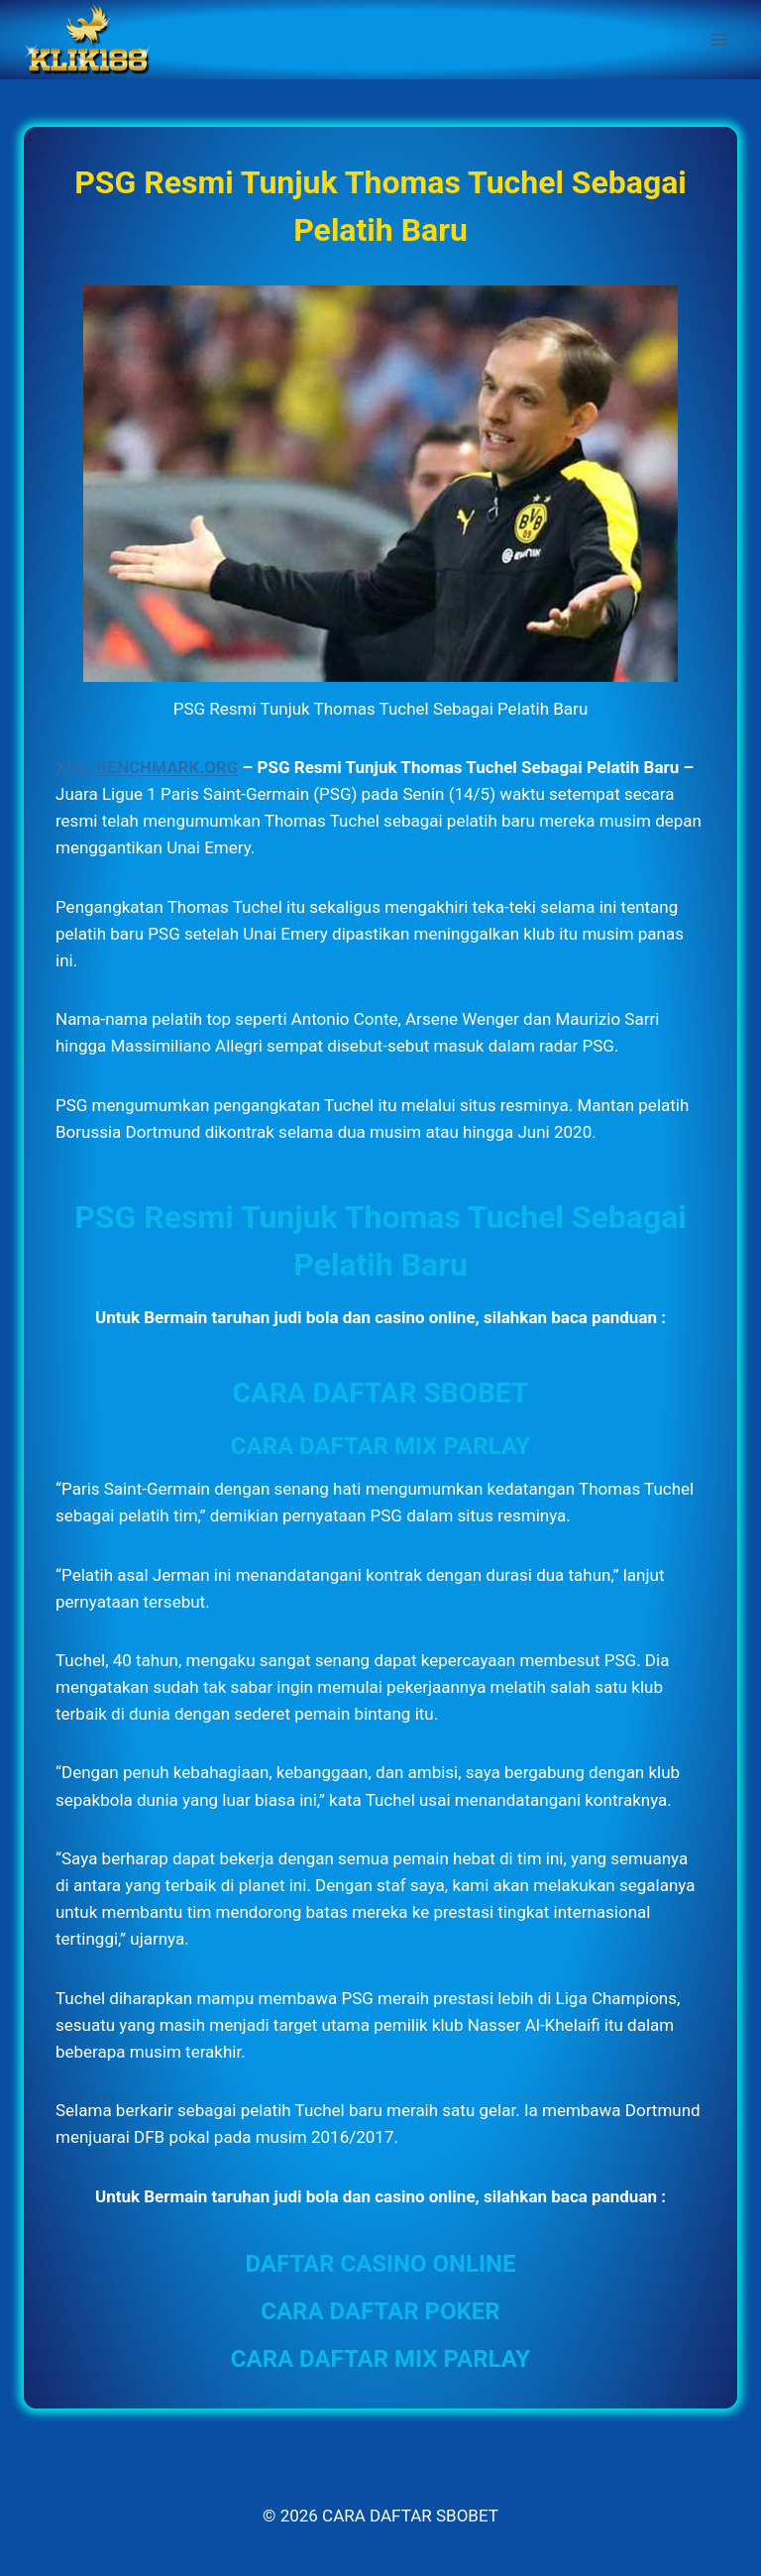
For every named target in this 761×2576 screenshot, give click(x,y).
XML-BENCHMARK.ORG (146, 767)
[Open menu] (719, 39)
